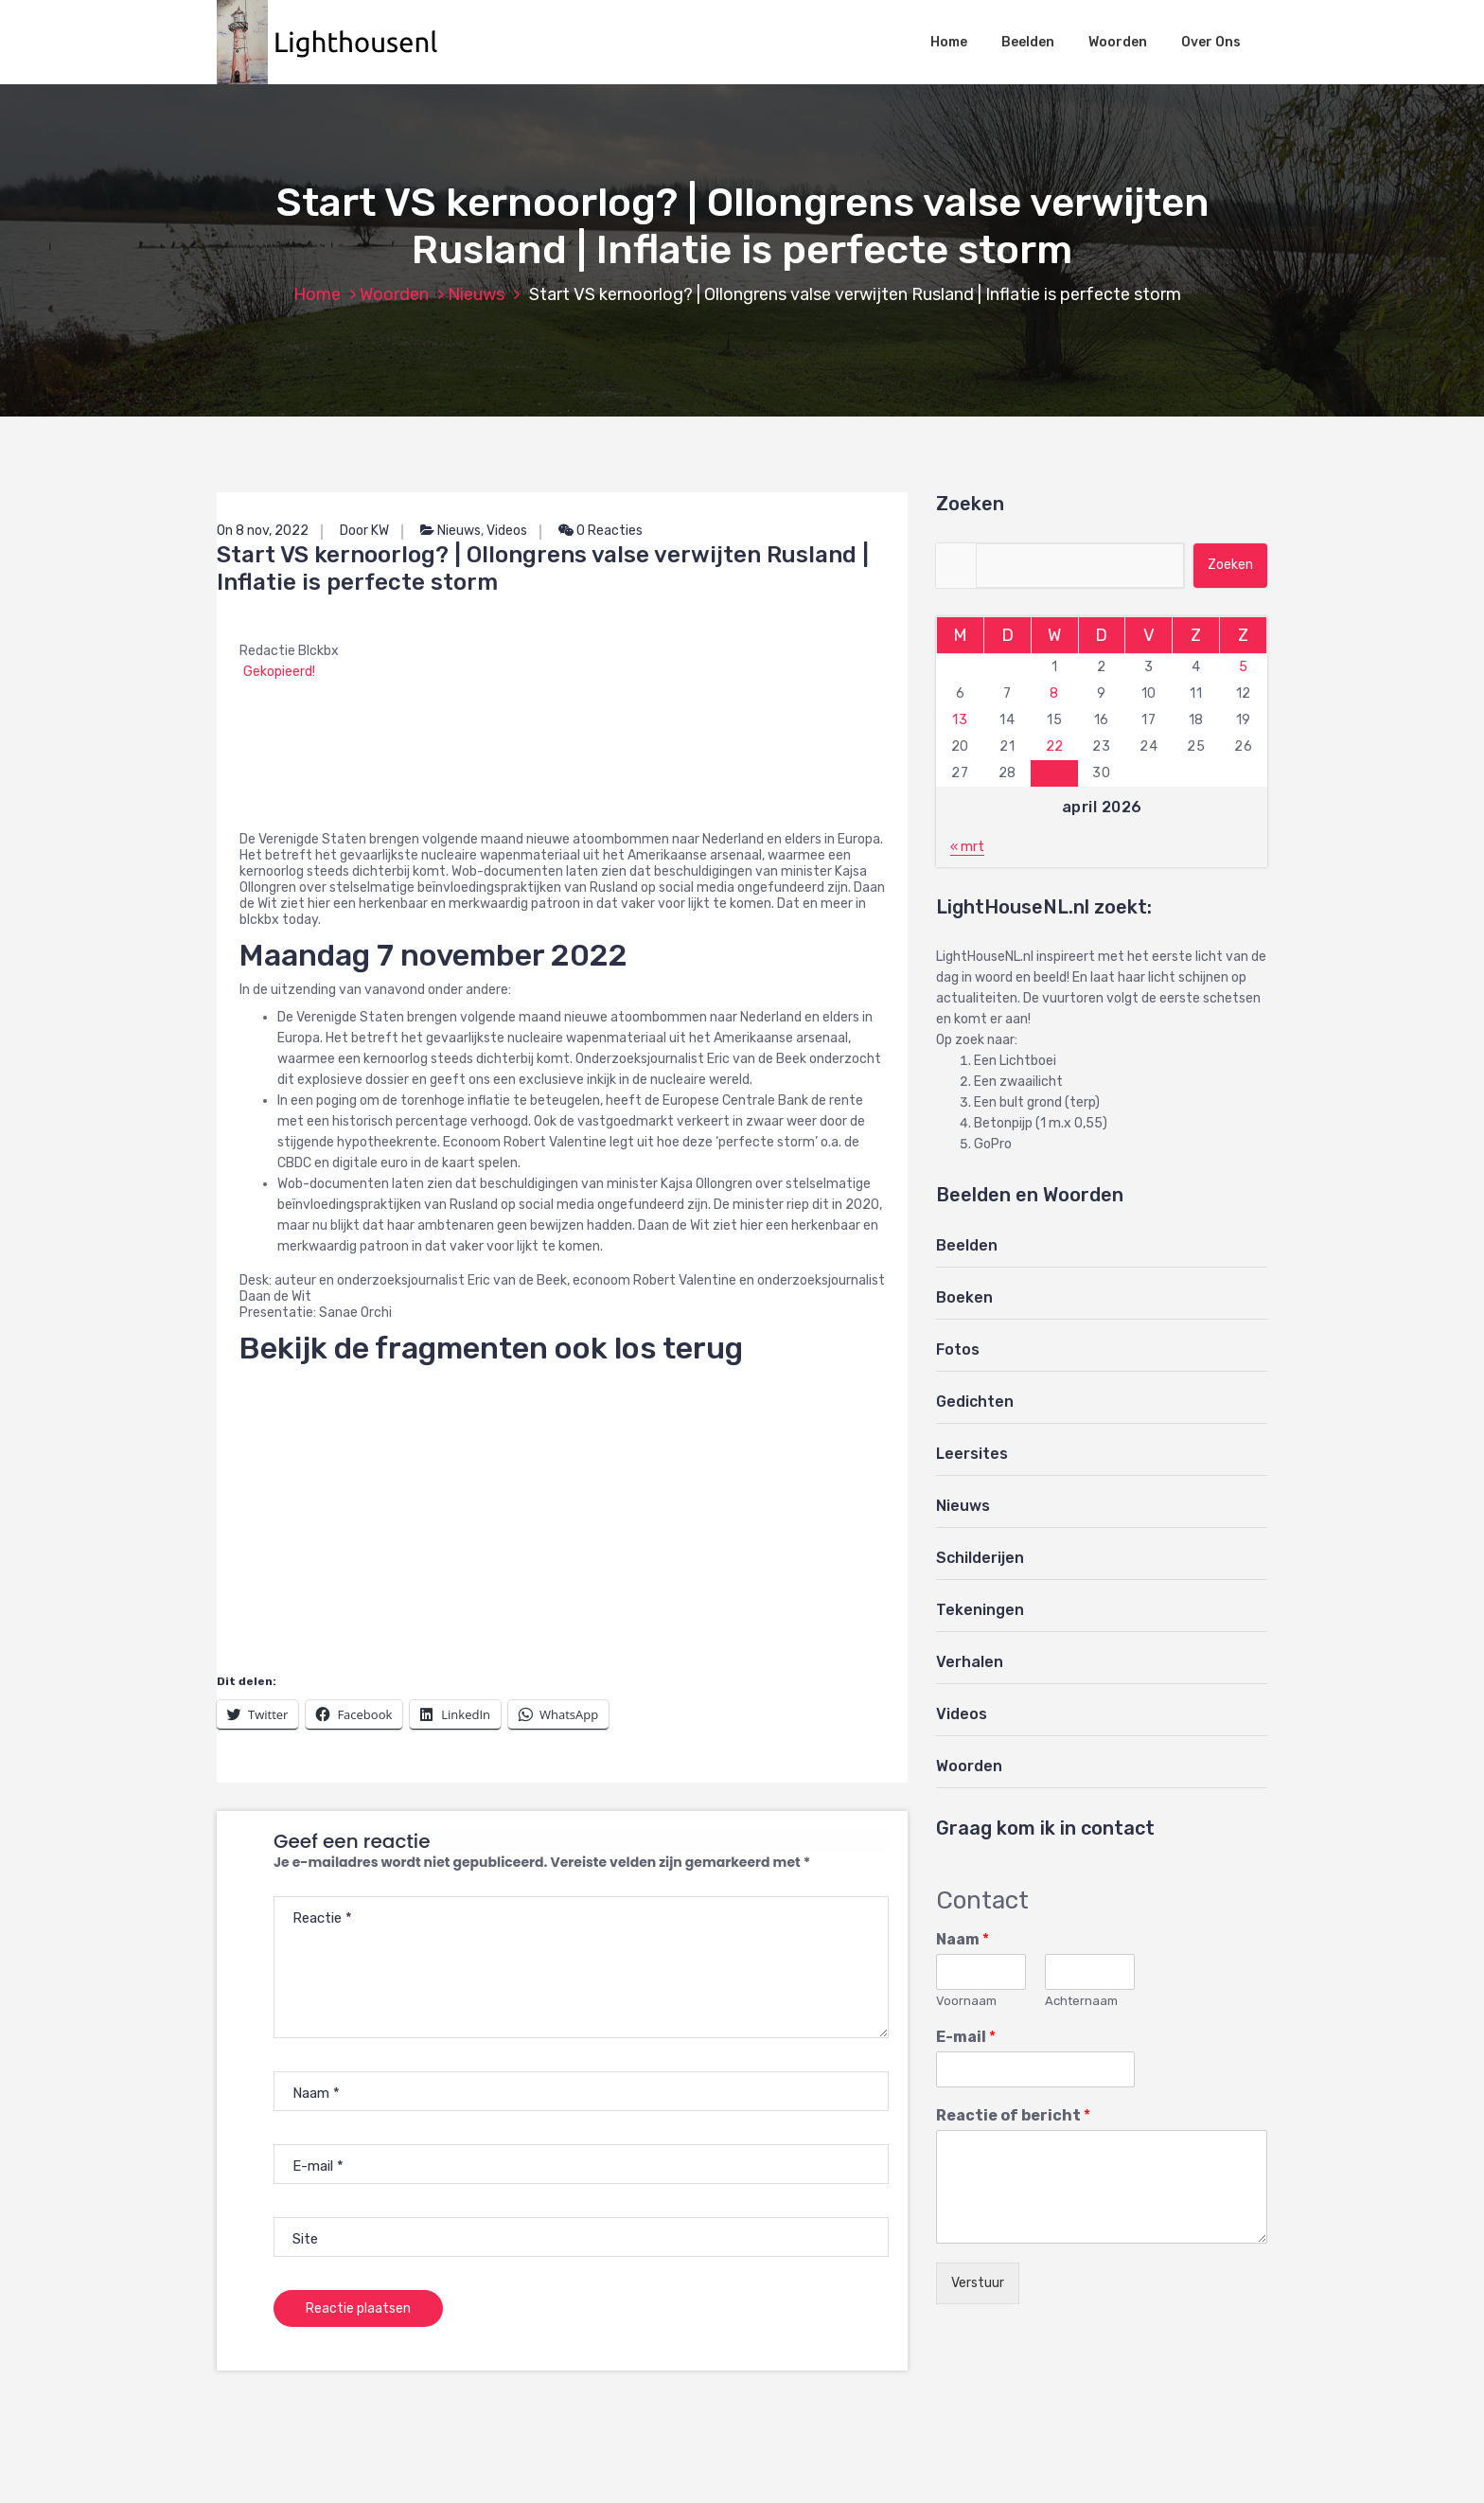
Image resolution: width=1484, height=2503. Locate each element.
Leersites (972, 1454)
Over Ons (1211, 42)
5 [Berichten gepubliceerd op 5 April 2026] (1243, 667)
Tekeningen (980, 1610)
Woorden (1117, 42)
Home (948, 42)
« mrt (967, 847)
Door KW (364, 531)
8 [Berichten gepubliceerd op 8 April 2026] (1054, 693)
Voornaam (966, 2001)
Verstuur (977, 2283)
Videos (506, 531)
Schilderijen (980, 1558)
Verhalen (969, 1662)
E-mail (966, 2037)
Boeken (964, 1297)
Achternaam (1081, 2001)
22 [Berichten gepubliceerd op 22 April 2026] (1055, 746)
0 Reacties (600, 531)
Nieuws (476, 294)
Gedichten (975, 1402)
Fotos (958, 1349)
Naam (962, 1939)
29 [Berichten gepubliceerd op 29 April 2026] (1055, 773)
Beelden (1027, 42)
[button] (337, 42)
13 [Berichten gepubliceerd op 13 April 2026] (959, 720)
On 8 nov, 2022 (263, 531)
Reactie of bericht (1013, 2115)
